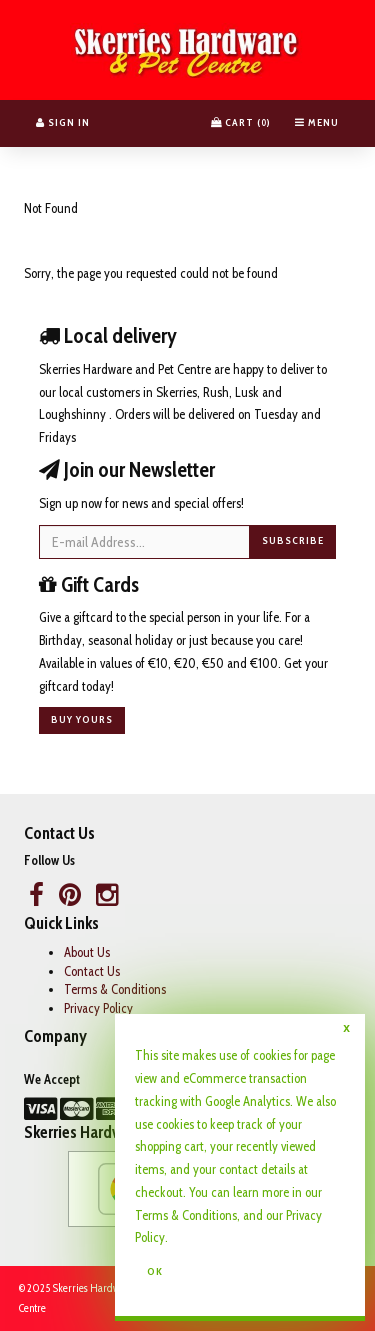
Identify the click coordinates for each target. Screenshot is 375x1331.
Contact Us (92, 971)
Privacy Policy (98, 1008)
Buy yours (82, 719)
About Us (87, 952)
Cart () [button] (241, 122)
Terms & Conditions (115, 989)
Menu (317, 122)
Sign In (63, 122)
